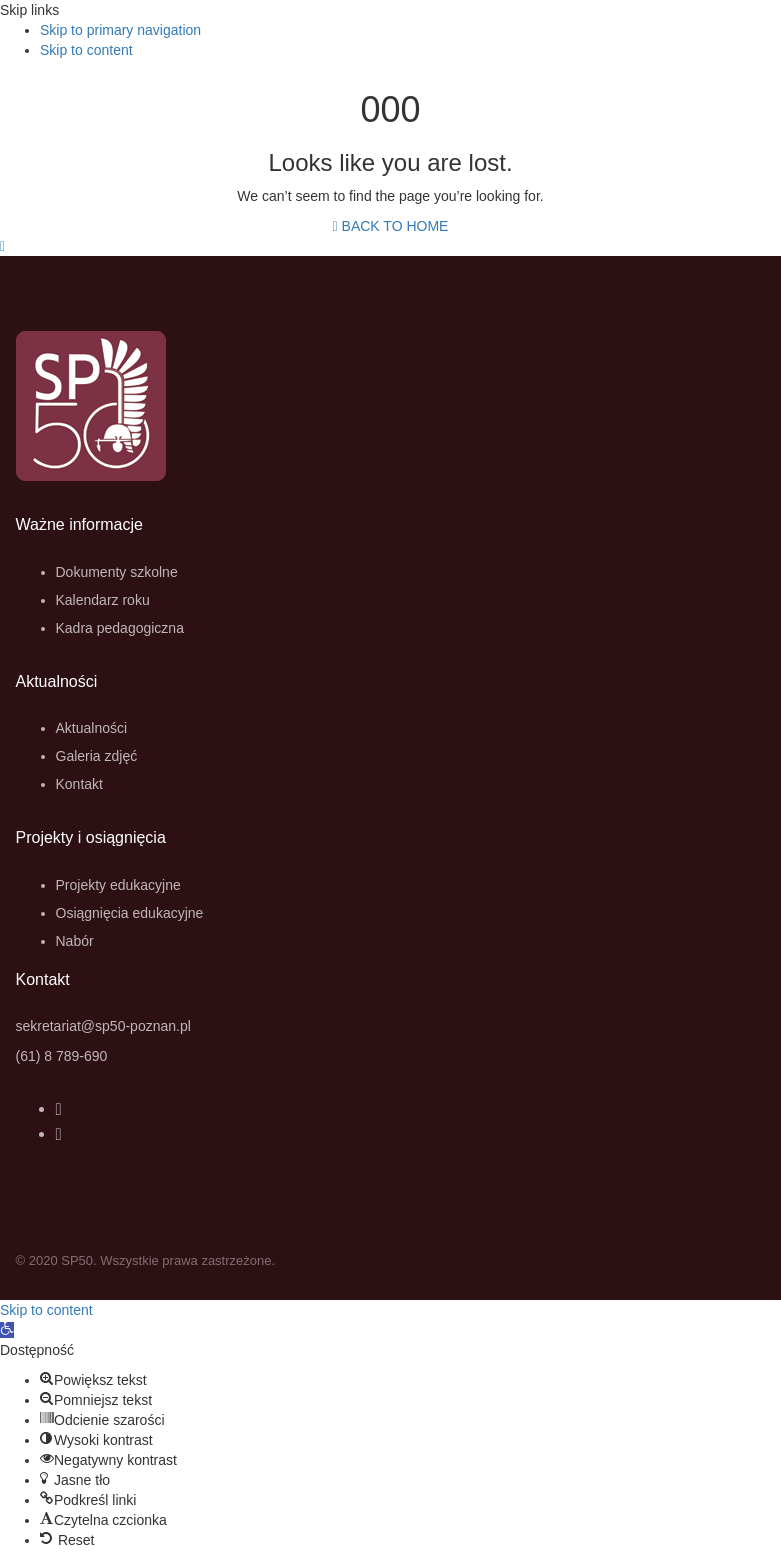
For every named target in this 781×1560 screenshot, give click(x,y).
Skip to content (86, 50)
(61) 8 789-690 (62, 1056)
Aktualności (92, 728)
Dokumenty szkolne (117, 572)
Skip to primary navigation (120, 30)
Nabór (75, 941)
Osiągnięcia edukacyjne (130, 913)
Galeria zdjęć (97, 756)
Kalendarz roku (103, 600)
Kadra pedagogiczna (120, 628)
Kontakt (79, 784)
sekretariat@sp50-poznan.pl (103, 1026)
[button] (7, 1330)
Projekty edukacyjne (118, 885)
